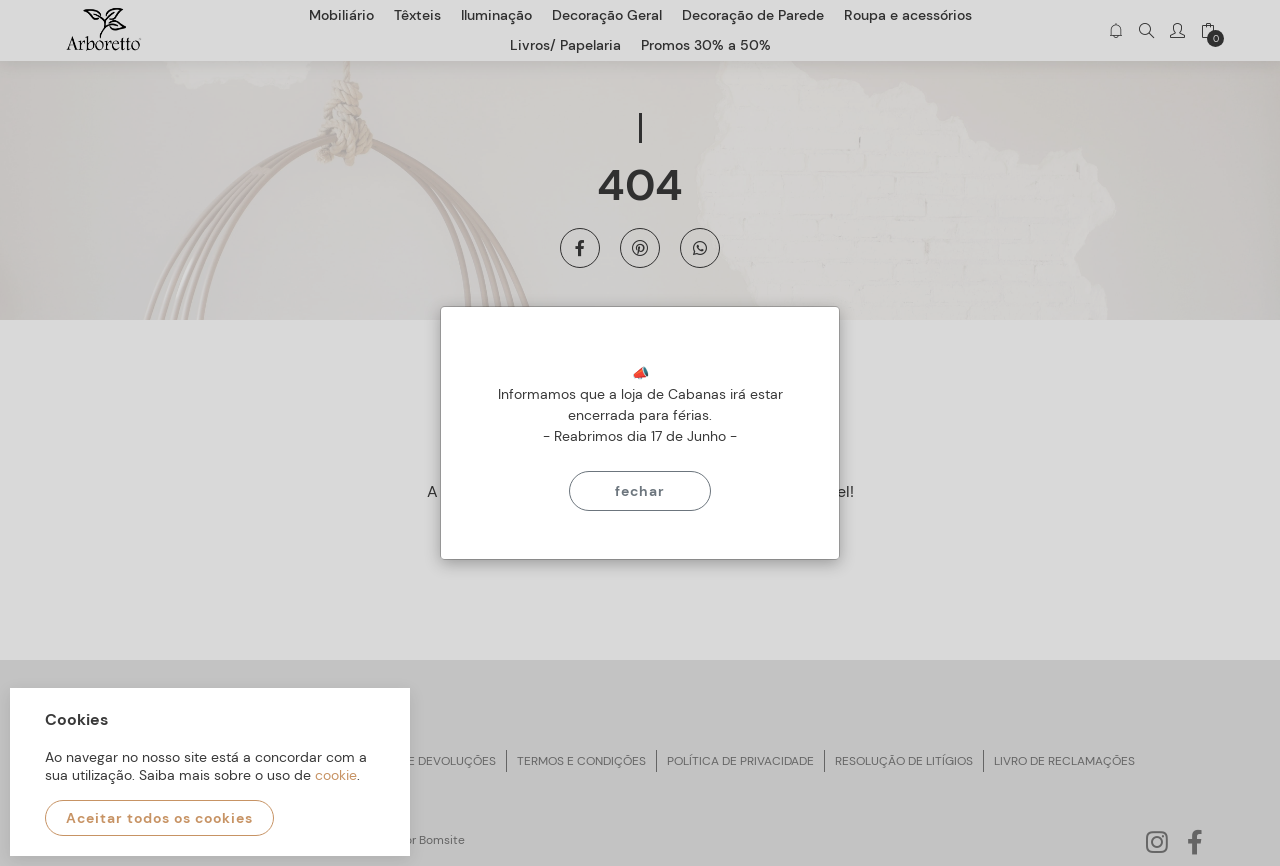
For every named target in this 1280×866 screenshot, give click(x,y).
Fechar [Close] (640, 491)
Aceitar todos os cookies (159, 818)
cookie (336, 775)
